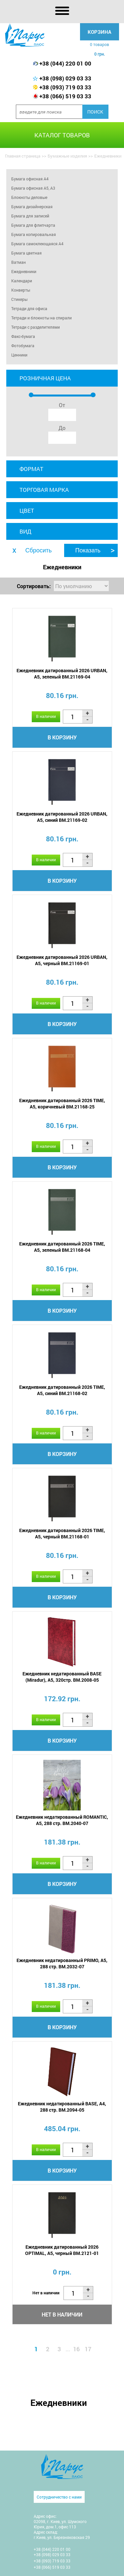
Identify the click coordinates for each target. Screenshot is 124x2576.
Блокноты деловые (29, 197)
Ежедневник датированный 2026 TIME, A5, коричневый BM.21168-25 (62, 1103)
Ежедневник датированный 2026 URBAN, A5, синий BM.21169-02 (62, 817)
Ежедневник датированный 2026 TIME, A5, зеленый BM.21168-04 (62, 1247)
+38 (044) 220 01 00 (65, 63)
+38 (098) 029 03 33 (65, 78)
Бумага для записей (30, 215)
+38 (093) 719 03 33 (65, 87)
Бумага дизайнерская (32, 206)
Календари (21, 280)
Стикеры (19, 299)
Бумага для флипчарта (33, 225)
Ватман (18, 262)
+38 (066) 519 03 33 (65, 96)
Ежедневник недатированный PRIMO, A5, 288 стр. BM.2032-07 (62, 1963)
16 (76, 2349)
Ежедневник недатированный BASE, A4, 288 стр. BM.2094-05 (62, 2106)
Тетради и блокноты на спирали (41, 317)
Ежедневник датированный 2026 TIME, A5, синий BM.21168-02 (62, 1390)
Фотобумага (22, 345)
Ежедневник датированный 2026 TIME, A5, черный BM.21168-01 (62, 1533)
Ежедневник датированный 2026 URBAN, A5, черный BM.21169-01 (62, 960)
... (67, 2349)
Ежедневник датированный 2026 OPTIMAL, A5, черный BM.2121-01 (62, 2250)
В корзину (62, 737)
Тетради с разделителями (35, 327)
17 (88, 2349)
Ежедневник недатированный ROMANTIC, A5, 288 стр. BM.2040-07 (62, 1820)
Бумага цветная (26, 253)
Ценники (19, 354)
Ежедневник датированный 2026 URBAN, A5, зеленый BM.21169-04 (62, 673)
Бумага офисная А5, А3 (33, 188)
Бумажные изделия (67, 156)
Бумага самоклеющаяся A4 (37, 243)
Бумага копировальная (33, 234)
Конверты (20, 290)
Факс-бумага (23, 336)
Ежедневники (23, 271)
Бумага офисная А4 (30, 178)
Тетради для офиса (29, 308)
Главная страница (22, 156)
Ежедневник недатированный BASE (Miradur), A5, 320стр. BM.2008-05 (62, 1676)
